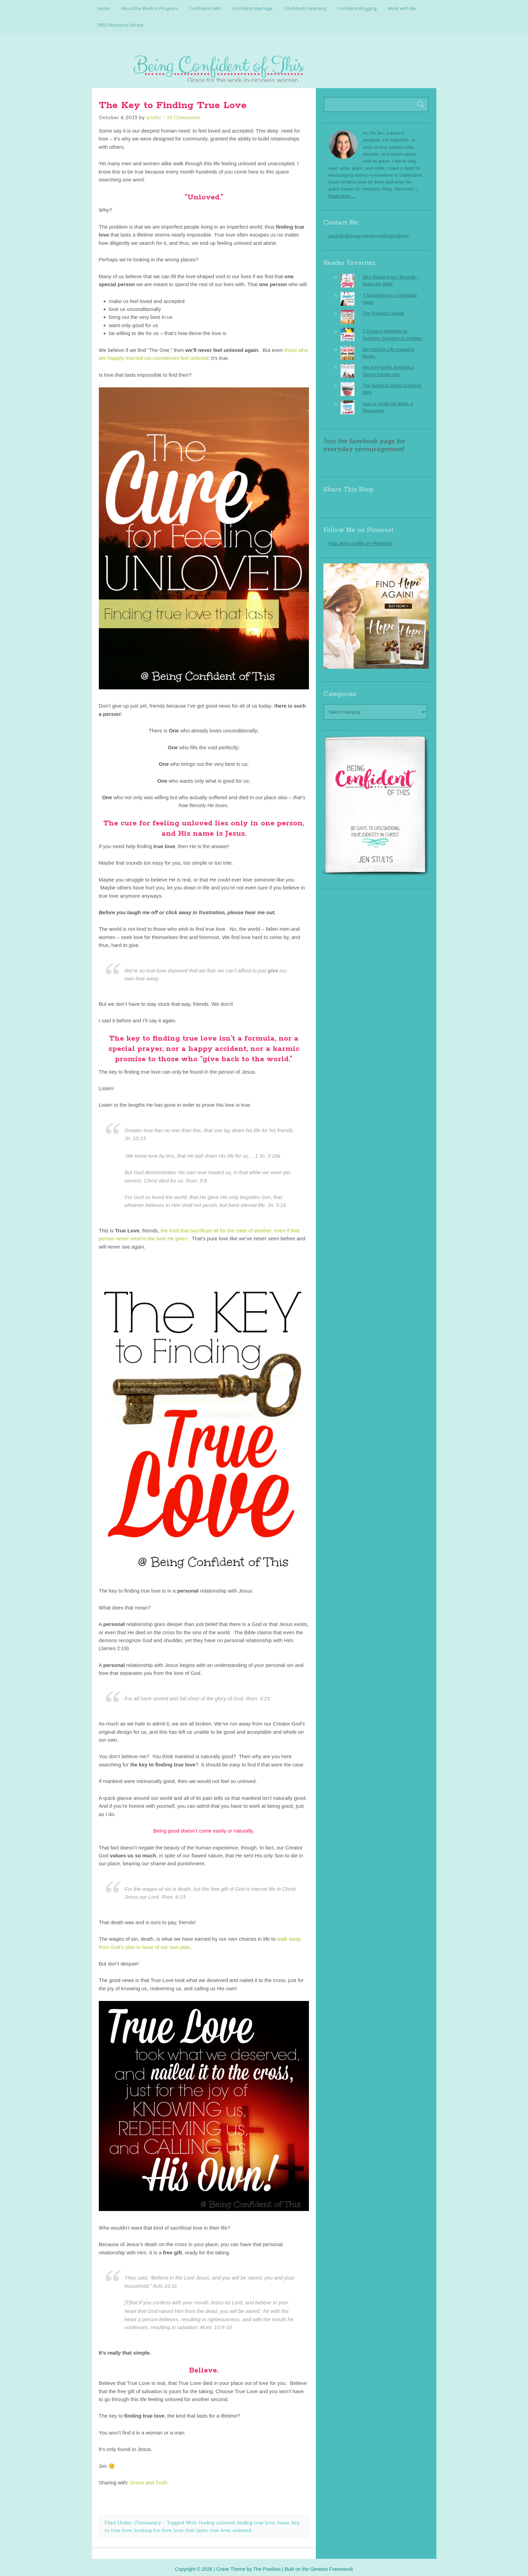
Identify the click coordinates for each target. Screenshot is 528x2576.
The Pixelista (267, 2565)
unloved (241, 2526)
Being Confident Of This (264, 64)
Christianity (147, 2518)
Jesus (283, 2518)
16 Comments (183, 113)
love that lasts (190, 2526)
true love (219, 2526)
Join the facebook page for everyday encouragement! (364, 441)
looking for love (153, 2526)
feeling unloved (217, 2518)
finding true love (256, 2518)
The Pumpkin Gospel (383, 309)
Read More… (342, 192)
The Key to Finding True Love (173, 101)
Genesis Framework (331, 2565)
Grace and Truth (148, 2478)
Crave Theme (231, 2565)
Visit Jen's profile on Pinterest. (361, 539)
